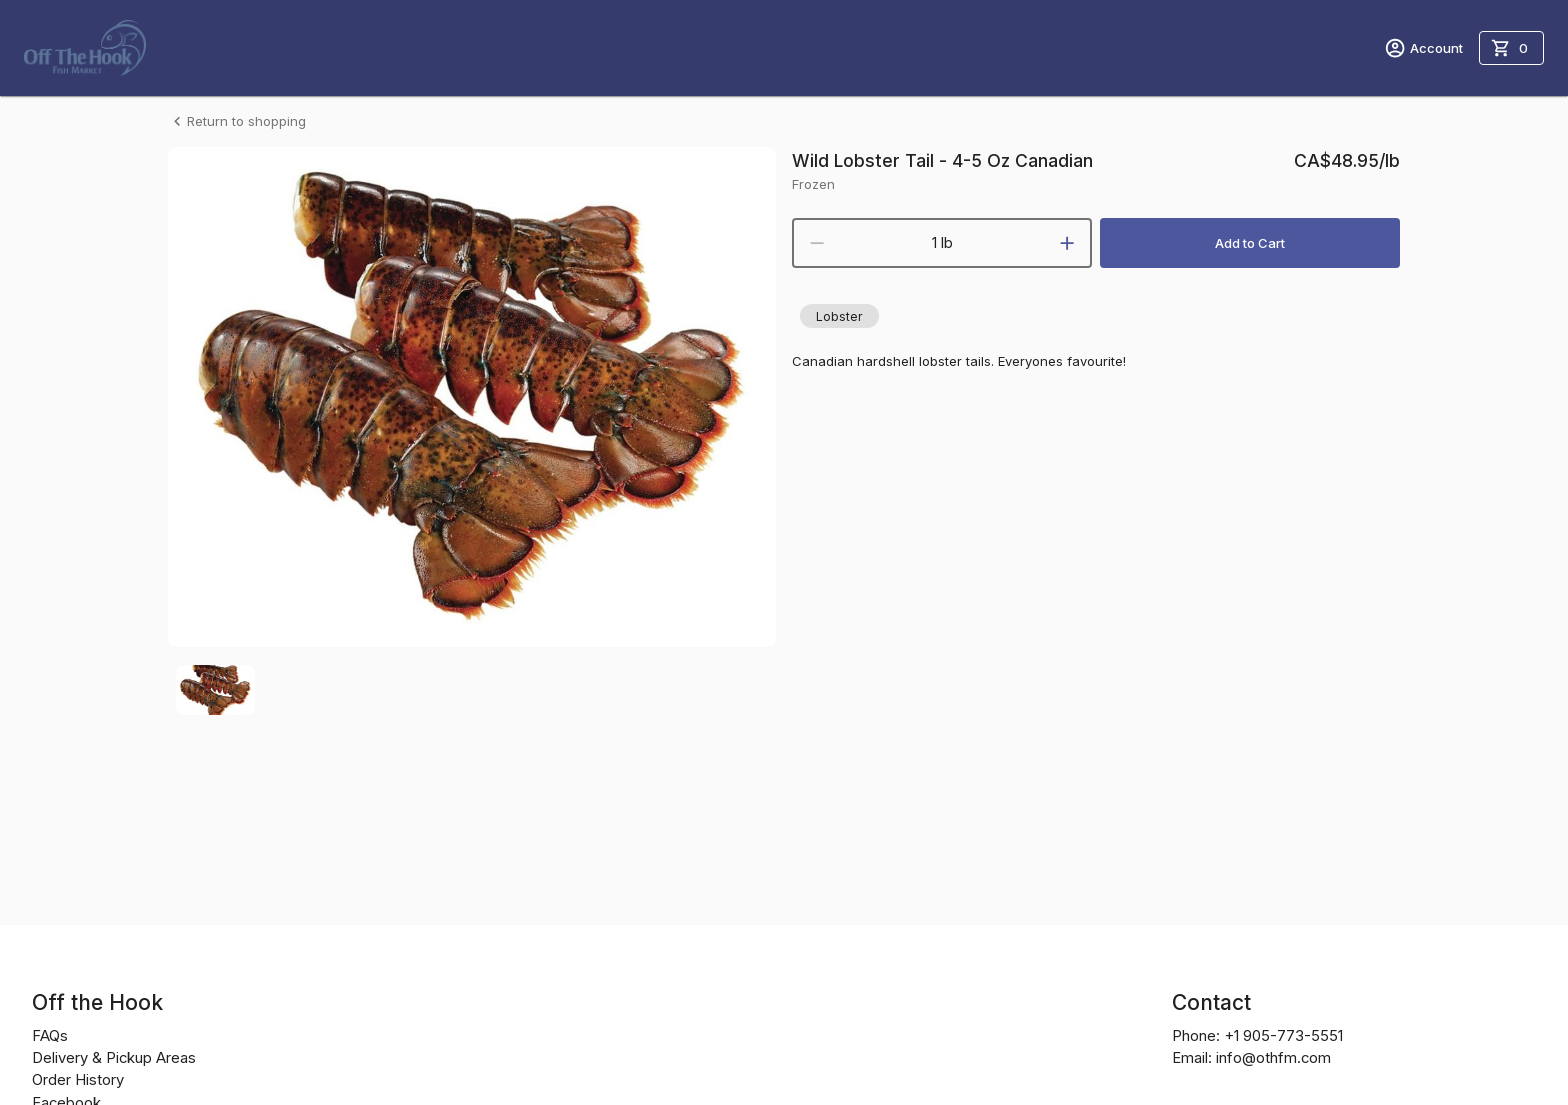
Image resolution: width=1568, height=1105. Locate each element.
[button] (839, 316)
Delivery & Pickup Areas (114, 1058)
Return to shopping (237, 121)
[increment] (1067, 243)
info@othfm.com (1273, 1058)
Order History (78, 1080)
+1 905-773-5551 (1283, 1036)
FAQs (50, 1036)
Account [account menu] (1423, 48)
